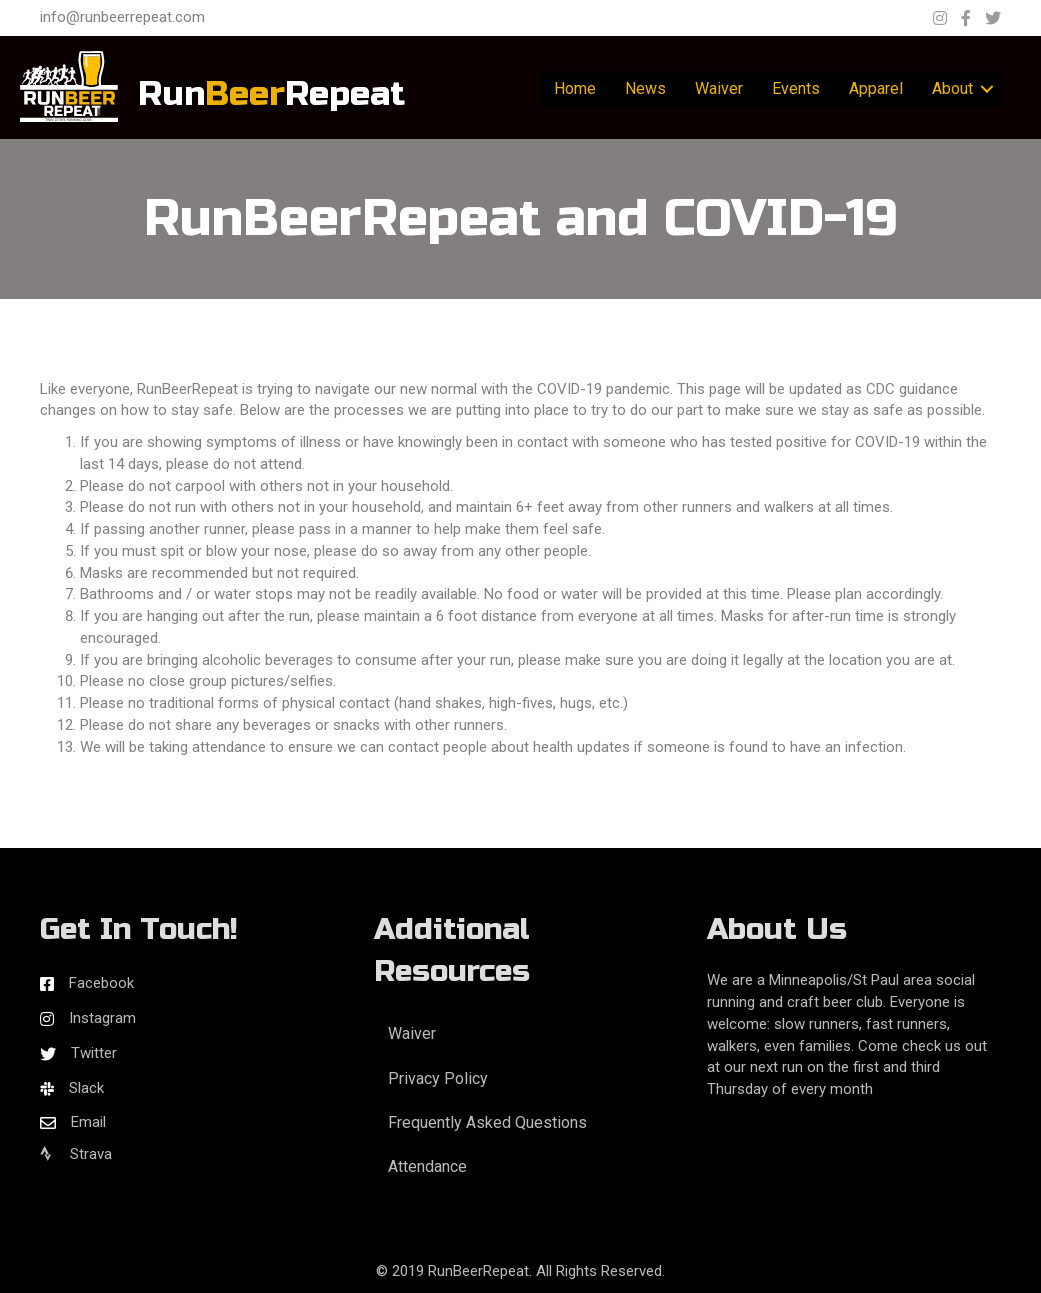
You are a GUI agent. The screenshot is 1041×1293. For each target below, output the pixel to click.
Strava (76, 1154)
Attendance (427, 1166)
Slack (86, 1088)
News (645, 88)
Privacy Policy (438, 1078)
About (952, 88)
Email (88, 1122)
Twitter (94, 1053)
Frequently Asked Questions (487, 1122)
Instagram (102, 1018)
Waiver (719, 88)
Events (796, 88)
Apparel (876, 88)
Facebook (101, 983)
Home (575, 88)
